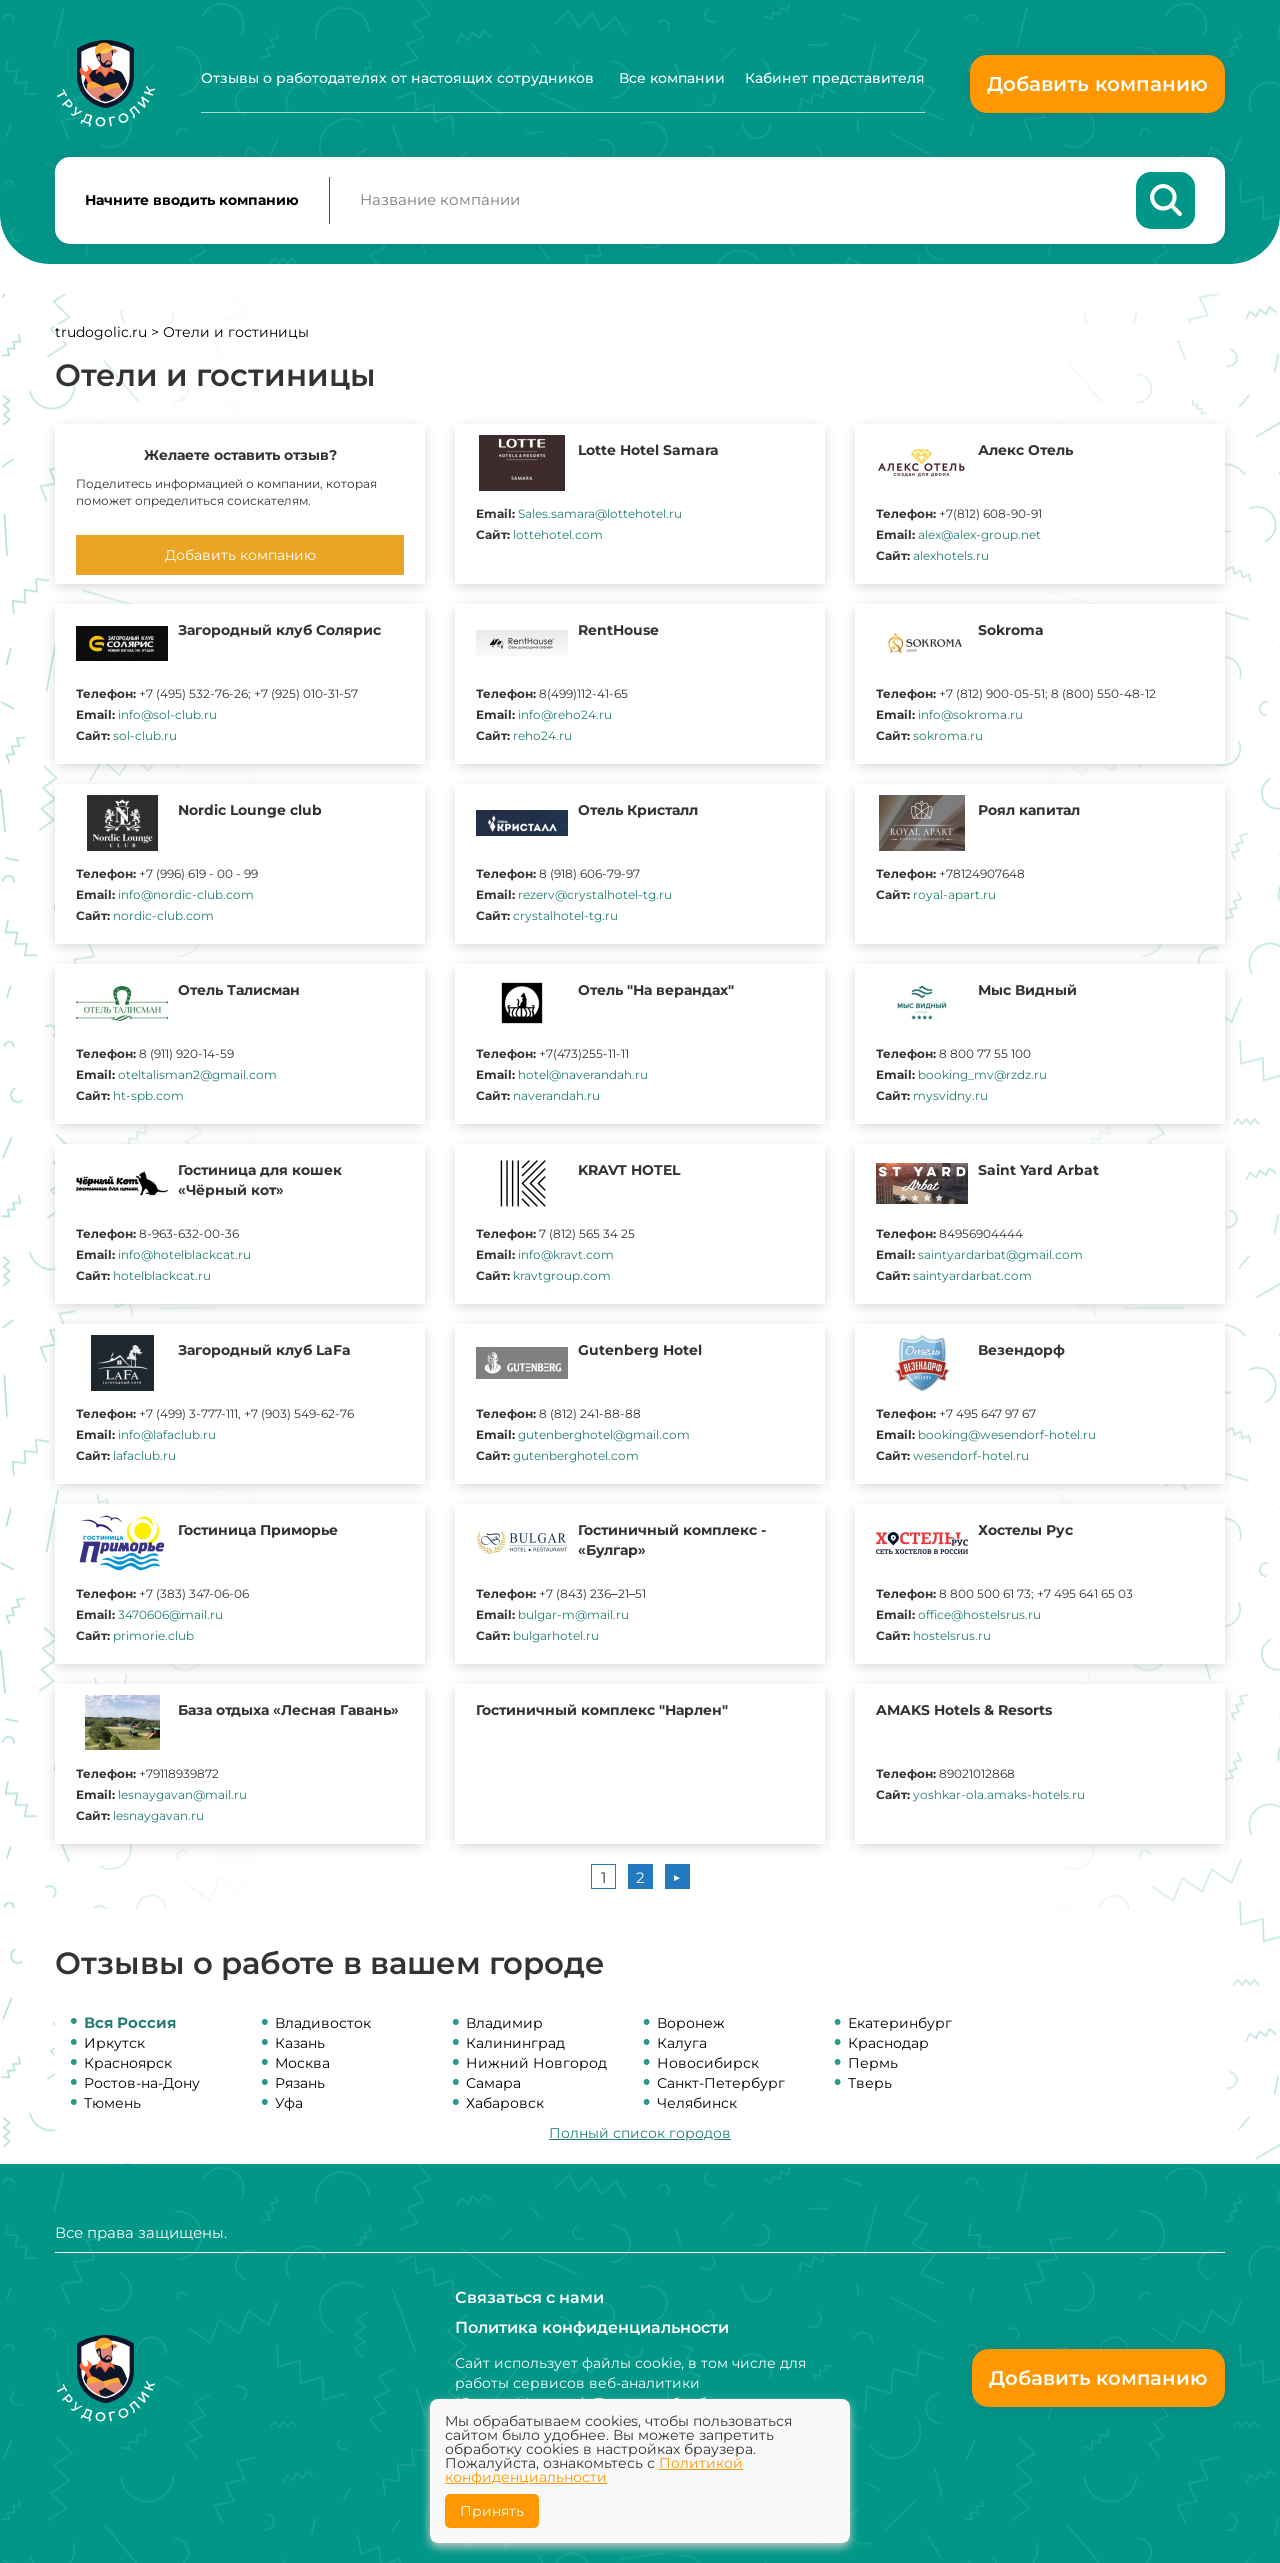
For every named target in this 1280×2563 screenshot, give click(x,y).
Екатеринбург (900, 2024)
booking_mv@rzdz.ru (982, 1075)
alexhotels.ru (951, 556)
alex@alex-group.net (979, 535)
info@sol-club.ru (167, 715)
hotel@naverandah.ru (583, 1075)
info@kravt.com (566, 1255)
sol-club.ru (145, 736)
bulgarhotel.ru (556, 1636)
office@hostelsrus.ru (979, 1615)
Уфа (289, 2104)
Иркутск (114, 2044)
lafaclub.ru (144, 1456)
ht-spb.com (148, 1096)
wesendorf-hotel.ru (971, 1456)
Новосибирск (708, 2064)
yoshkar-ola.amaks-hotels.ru (999, 1795)
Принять (492, 2511)
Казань (300, 2044)
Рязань (300, 2084)
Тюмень (112, 2104)
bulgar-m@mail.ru (573, 1615)
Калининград (515, 2044)
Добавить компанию (1097, 84)
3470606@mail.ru (170, 1615)
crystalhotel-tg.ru (565, 916)
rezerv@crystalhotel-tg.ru (595, 895)
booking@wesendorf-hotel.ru (1007, 1435)
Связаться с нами (529, 2297)
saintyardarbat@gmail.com (1000, 1255)
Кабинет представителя (835, 78)
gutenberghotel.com (576, 1456)
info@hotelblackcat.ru (184, 1255)
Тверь (870, 2084)
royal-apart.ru (954, 895)
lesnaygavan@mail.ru (182, 1795)
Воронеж (691, 2024)
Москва (302, 2064)
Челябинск (697, 2104)
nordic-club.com (163, 916)
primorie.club (153, 1636)
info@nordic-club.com (186, 895)
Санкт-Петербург (721, 2084)
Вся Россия (130, 2023)
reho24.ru (542, 736)
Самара (493, 2084)
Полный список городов (640, 2134)
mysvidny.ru (950, 1096)
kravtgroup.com (562, 1276)
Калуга (682, 2044)
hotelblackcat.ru (162, 1276)
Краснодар (888, 2044)
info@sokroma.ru (970, 715)
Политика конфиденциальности (592, 2327)
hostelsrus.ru (952, 1636)
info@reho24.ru (565, 715)
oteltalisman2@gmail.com (197, 1075)
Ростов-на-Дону (142, 2084)
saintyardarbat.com (972, 1276)
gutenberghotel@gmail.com (604, 1435)
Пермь (873, 2064)
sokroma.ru (948, 736)
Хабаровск (505, 2104)
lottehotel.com (558, 535)
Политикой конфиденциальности (594, 2470)
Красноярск (128, 2064)
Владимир (504, 2024)
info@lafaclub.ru (167, 1435)
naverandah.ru (556, 1096)
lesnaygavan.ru (158, 1816)
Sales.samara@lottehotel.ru (600, 514)
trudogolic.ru (101, 333)
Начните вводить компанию (192, 201)
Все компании (672, 78)
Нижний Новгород (536, 2064)
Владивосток (323, 2024)
